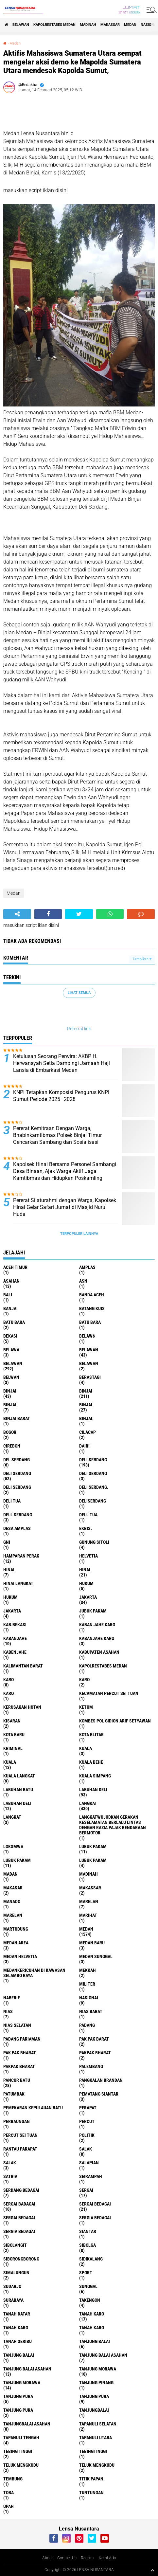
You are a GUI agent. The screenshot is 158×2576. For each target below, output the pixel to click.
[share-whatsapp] (110, 914)
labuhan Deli (93, 1789)
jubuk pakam (93, 1610)
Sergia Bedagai (19, 2231)
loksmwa (13, 1846)
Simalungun (16, 2272)
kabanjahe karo (96, 1638)
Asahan (11, 1281)
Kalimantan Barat (23, 1665)
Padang (87, 2025)
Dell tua (88, 1514)
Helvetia (88, 1555)
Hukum (10, 1597)
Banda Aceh (91, 1294)
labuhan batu (18, 1789)
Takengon (89, 2300)
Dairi (84, 1446)
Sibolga (87, 2245)
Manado (11, 1901)
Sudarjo (12, 2286)
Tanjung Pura (18, 2410)
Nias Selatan (17, 2025)
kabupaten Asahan (99, 1652)
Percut (87, 2121)
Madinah (88, 25)
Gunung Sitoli (94, 1542)
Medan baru (92, 1942)
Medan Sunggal (96, 1956)
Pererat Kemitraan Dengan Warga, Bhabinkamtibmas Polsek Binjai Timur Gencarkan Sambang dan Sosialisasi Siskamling (57, 1138)
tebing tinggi (17, 2451)
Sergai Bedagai (19, 2217)
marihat (88, 1915)
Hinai (84, 1569)
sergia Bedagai (95, 2217)
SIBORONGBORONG (21, 2258)
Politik (87, 2135)
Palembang (91, 2066)
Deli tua (12, 1501)
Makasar (13, 1887)
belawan (88, 1349)
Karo (84, 1679)
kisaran (12, 1720)
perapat (88, 2107)
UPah (8, 2506)
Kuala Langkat (19, 1775)
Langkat (12, 1817)
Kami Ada (107, 2558)
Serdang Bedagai (21, 2190)
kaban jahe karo (97, 1624)
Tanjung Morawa (21, 2382)
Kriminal (13, 1748)
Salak (9, 2162)
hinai (8, 1569)
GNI (6, 1542)
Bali (7, 1294)
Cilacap (87, 1432)
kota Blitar (91, 1734)
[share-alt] (17, 914)
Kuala (9, 1762)
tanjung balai (94, 2341)
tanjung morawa (97, 2368)
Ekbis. (85, 1528)
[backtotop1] (152, 2570)
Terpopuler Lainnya (79, 1234)
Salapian (89, 2162)
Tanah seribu (17, 2341)
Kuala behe (91, 1762)
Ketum (86, 1707)
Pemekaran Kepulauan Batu (33, 2107)
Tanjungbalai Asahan (26, 2423)
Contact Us (67, 2558)
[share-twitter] (79, 914)
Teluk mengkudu (96, 2465)
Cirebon (11, 1446)
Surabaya (13, 2300)
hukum (86, 1583)
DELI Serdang (93, 1473)
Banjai (10, 1308)
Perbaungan (16, 2121)
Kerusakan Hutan (22, 1707)
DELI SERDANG (17, 1487)
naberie (11, 1997)
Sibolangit (15, 2245)
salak (85, 2149)
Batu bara (14, 1322)
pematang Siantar (98, 2094)
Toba (8, 2492)
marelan (88, 1901)
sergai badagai (19, 2204)
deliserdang (92, 1501)
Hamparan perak (21, 1555)
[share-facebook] (48, 914)
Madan (10, 1874)
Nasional (89, 1997)
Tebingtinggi (93, 2451)
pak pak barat (94, 2039)
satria (10, 2176)
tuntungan (91, 2492)
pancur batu (16, 2080)
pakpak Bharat (19, 2066)
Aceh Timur (15, 1267)
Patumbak (14, 2094)
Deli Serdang (17, 1473)
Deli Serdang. (93, 1487)
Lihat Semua (79, 993)
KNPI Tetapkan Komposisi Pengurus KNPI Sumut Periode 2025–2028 (61, 1095)
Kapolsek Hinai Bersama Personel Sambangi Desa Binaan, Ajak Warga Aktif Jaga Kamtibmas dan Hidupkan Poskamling (64, 1171)
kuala (85, 1748)
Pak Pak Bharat (19, 2052)
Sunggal (88, 2286)
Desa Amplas (17, 1528)
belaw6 (87, 1336)
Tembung (13, 2478)
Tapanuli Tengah (21, 2437)
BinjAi (9, 1404)
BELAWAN (20, 25)
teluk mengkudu (21, 2465)
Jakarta (12, 1610)
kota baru (14, 1734)
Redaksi (88, 2558)
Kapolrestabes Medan (54, 25)
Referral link (79, 1028)
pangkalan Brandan (101, 2080)
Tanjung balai (18, 2355)
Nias (8, 2011)
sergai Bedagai (95, 2204)
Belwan (11, 1377)
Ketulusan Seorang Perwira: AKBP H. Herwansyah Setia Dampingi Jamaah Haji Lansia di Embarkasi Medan (61, 1063)
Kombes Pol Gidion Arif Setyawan (115, 1720)
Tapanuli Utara (95, 2437)
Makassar (110, 25)
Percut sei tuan (20, 2135)
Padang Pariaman (22, 2039)
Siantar (87, 2231)
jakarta (88, 1597)
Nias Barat (90, 2011)
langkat (88, 1803)
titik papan (91, 2478)
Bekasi (10, 1336)
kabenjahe (14, 1652)
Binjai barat (16, 1418)
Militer (87, 1984)
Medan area (15, 1942)
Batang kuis (92, 1308)
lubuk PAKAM (17, 1860)
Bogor (9, 1432)
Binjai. (86, 1418)
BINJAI (85, 1404)
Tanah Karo (91, 2327)
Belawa (11, 1349)
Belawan (12, 1363)
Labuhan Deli (17, 1803)
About (47, 2558)
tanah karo (91, 2313)
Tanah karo (15, 2327)
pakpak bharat (95, 2052)
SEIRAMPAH (90, 2176)
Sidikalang (91, 2258)
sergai (86, 2190)
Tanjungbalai (94, 2410)
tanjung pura (18, 2396)
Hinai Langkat (18, 1583)
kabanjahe (15, 1638)
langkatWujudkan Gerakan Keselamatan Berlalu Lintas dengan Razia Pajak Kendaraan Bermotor (112, 1824)
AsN (83, 1281)
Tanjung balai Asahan (27, 2368)
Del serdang (16, 1459)
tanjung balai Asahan (103, 2355)
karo (8, 1679)
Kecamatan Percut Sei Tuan (108, 1693)
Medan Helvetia (20, 1956)
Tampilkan (141, 959)
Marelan (12, 1915)
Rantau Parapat (20, 2149)
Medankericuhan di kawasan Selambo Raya (34, 1973)
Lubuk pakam (93, 1860)
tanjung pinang (96, 2382)
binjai (9, 1391)
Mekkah (87, 1970)
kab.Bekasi (14, 1624)
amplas (87, 1267)
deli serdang (93, 1459)
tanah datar (16, 2313)
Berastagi (90, 1377)
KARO (8, 1693)
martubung (15, 1929)
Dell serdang (17, 1514)
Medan (130, 25)
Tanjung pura (94, 2396)
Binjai (85, 1391)
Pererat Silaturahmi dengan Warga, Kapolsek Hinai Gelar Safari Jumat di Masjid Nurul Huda (64, 1207)
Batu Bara (90, 1322)
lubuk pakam (93, 1846)
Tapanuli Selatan (97, 2423)
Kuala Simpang (95, 1775)
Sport (85, 2272)
